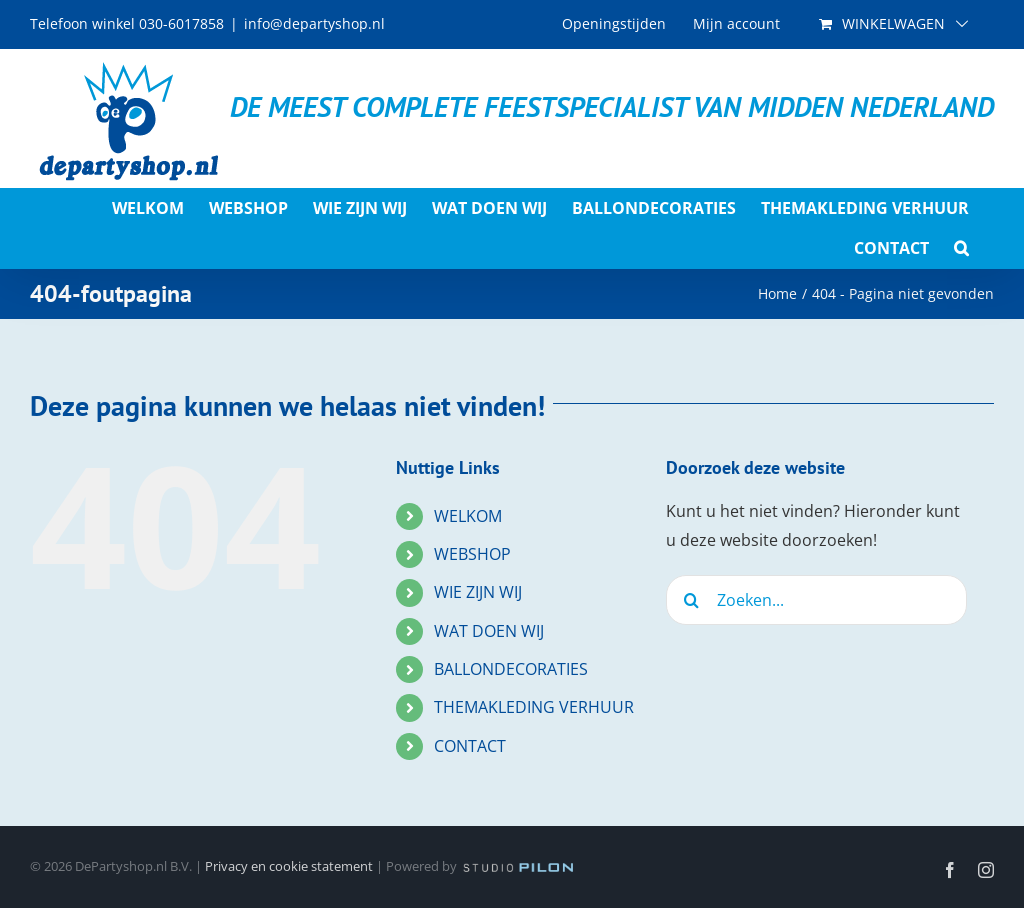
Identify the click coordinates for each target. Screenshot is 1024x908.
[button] (961, 248)
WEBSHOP (472, 554)
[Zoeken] (691, 600)
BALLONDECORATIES (511, 669)
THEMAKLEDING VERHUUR (534, 707)
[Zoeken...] (816, 600)
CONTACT (470, 746)
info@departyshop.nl (314, 23)
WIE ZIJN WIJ (478, 592)
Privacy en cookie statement (289, 866)
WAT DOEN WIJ (489, 631)
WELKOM (468, 516)
